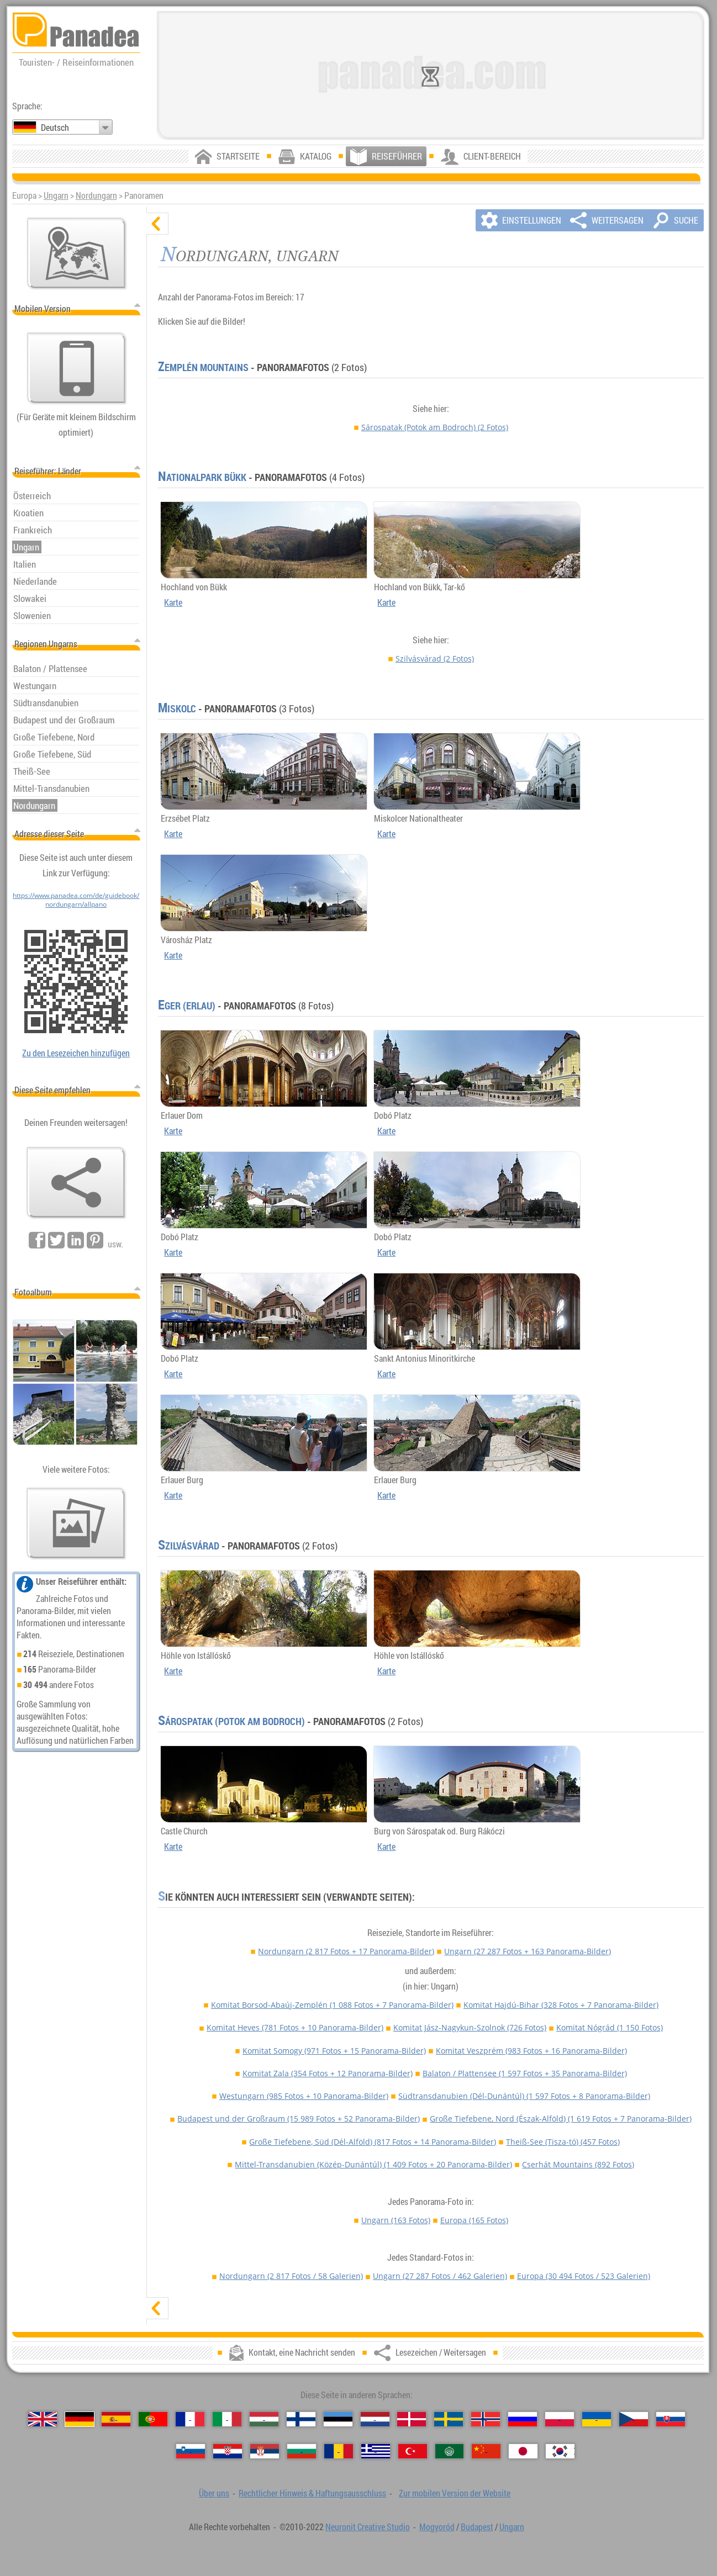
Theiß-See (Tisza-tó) (563, 2141)
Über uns (214, 2493)
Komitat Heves (295, 2027)
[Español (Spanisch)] (116, 2419)
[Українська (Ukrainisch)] (596, 2419)
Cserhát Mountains (578, 2164)
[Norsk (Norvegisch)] (485, 2419)
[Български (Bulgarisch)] (302, 2451)
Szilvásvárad (435, 658)
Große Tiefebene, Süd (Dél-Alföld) (372, 2141)
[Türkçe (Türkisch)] (413, 2451)
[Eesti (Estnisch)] (338, 2419)
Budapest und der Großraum (298, 2118)
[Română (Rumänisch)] (339, 2451)
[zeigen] (157, 2308)
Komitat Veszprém (531, 2050)
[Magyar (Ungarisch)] (264, 2419)
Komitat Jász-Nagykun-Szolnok (469, 2027)
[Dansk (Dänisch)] (411, 2419)
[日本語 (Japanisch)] (523, 2451)
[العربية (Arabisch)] (450, 2451)
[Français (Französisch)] (190, 2419)
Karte (173, 602)
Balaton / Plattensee (525, 2073)
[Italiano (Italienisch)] (227, 2419)
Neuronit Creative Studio (367, 2527)
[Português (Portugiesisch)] (153, 2419)
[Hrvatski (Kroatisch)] (227, 2451)
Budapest (477, 2527)
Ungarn (56, 195)
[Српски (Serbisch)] (265, 2451)
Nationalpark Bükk (202, 477)
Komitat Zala (327, 2073)
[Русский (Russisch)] (522, 2419)
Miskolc (177, 708)
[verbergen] (157, 224)
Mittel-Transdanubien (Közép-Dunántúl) (373, 2164)
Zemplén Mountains (203, 367)
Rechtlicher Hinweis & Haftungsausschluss (312, 2493)
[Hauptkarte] (77, 253)
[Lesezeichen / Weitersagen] (76, 1182)
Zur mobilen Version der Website (454, 2493)
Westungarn (303, 2096)
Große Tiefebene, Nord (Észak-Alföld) (561, 2118)
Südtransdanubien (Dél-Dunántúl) (524, 2096)
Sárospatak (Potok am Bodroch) (434, 427)
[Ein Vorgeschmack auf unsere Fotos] (76, 1523)
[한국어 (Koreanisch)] (560, 2451)
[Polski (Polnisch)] (559, 2419)
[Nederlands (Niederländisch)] (375, 2419)
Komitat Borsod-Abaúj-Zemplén (332, 2005)
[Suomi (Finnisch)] (301, 2419)
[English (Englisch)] (42, 2419)
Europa (474, 2220)
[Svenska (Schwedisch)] (448, 2419)
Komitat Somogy (334, 2050)
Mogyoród (437, 2527)
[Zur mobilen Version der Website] (77, 368)
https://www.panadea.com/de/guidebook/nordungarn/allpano (76, 899)
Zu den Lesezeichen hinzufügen (76, 1053)
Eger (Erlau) (186, 1005)
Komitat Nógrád (609, 2027)
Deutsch (55, 127)
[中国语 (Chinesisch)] (486, 2451)
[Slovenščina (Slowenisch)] (190, 2451)
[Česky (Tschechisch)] (634, 2419)
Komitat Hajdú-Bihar (560, 2005)
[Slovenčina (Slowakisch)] (671, 2419)
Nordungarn (96, 195)
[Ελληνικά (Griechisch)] (376, 2451)
